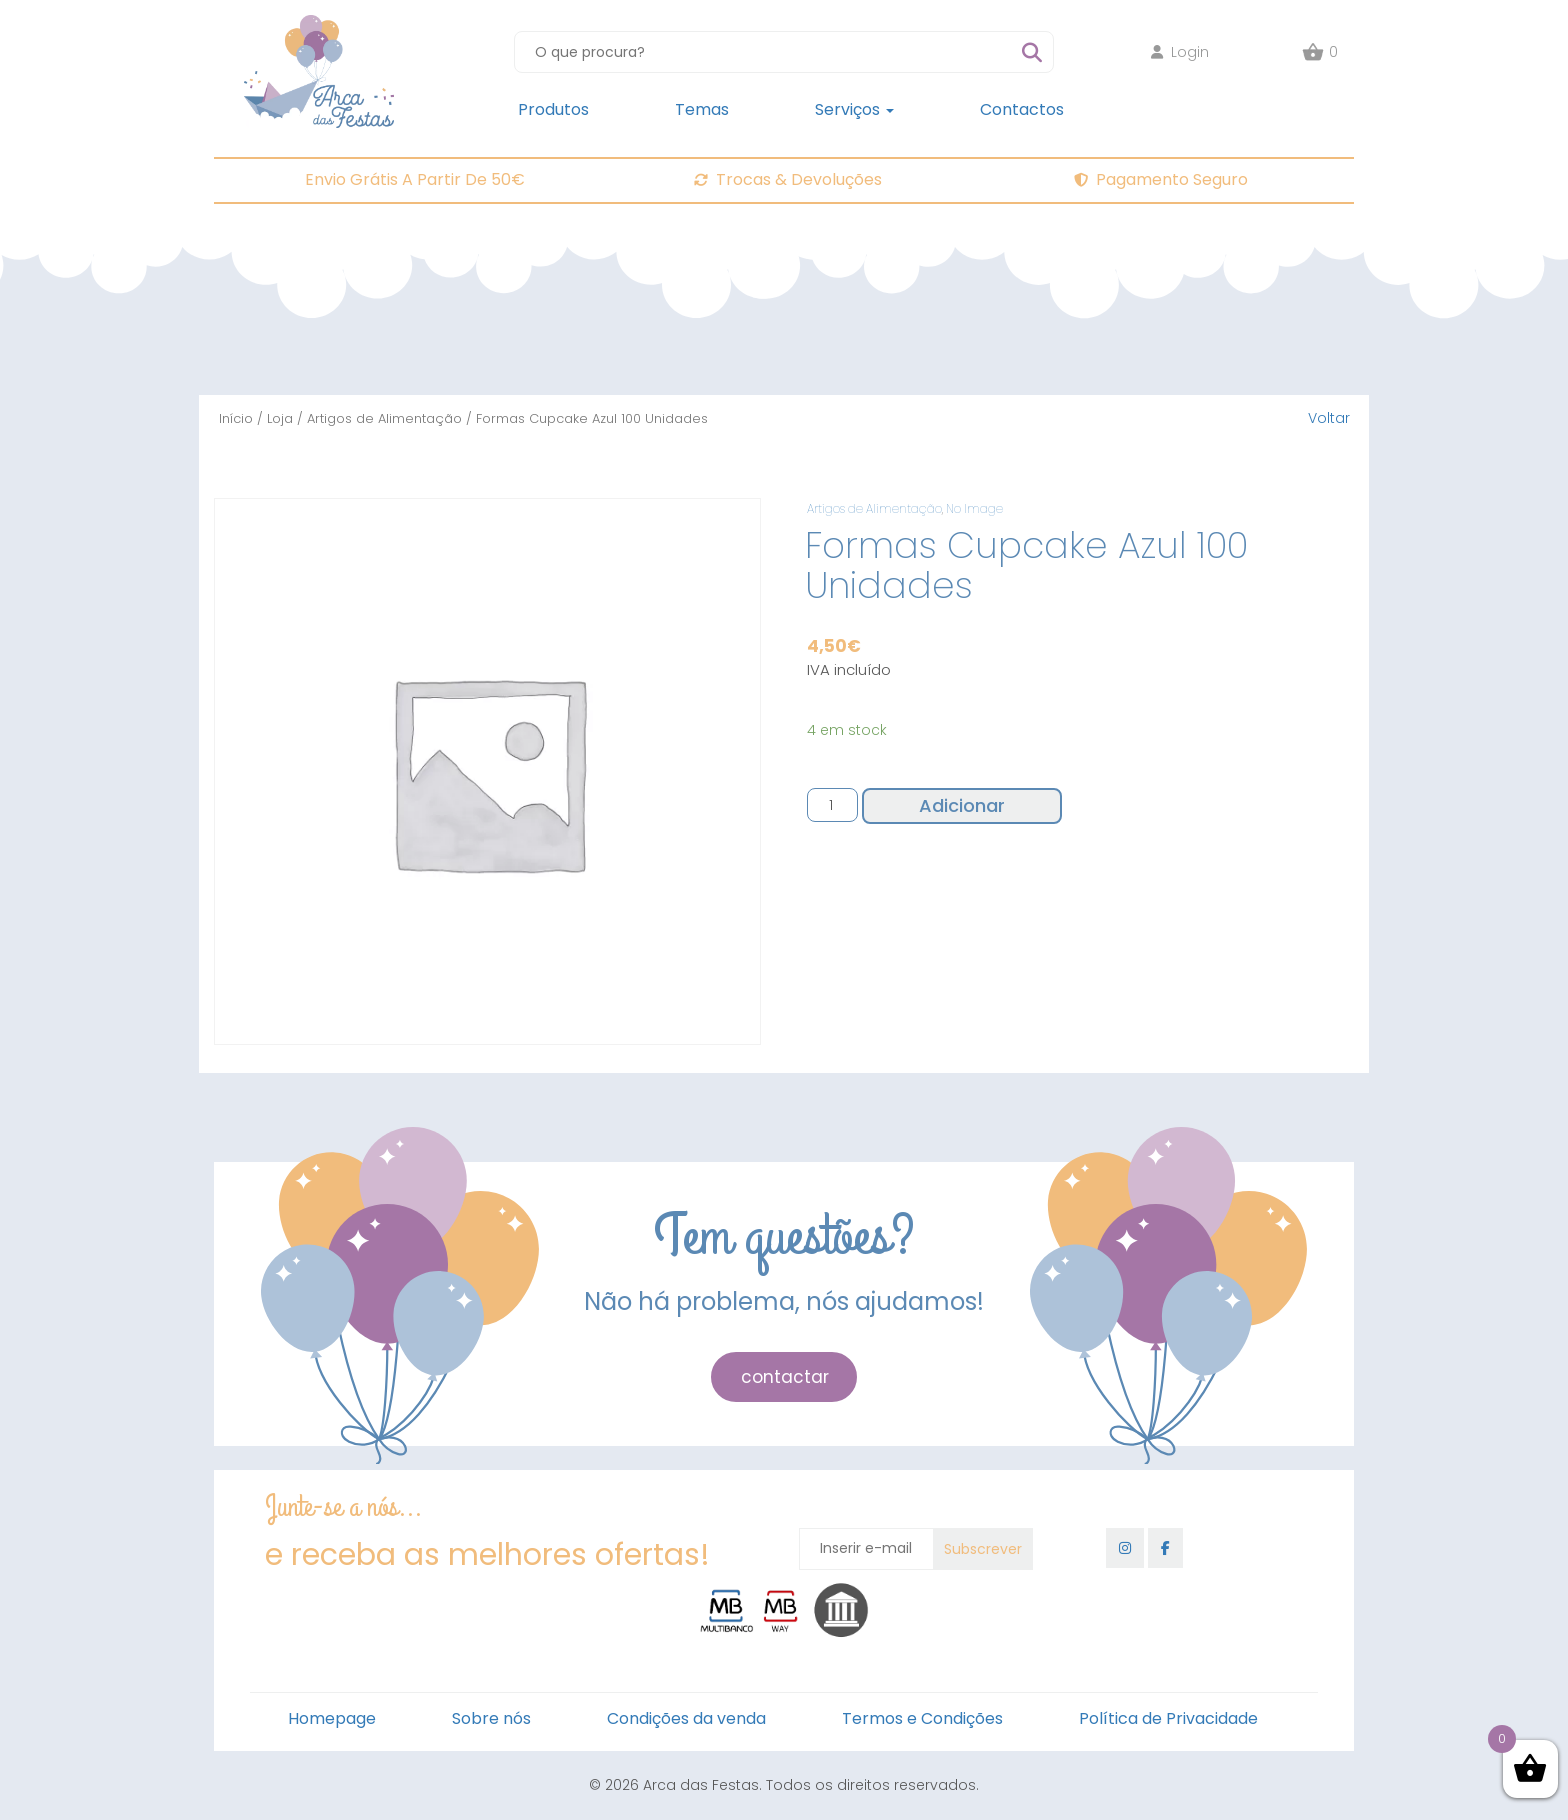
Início (236, 418)
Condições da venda (686, 1718)
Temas (702, 109)
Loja (280, 418)
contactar (785, 1377)
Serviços (854, 109)
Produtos (553, 109)
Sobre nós (491, 1718)
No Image (974, 508)
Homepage (332, 1718)
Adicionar (962, 805)
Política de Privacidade (1168, 1718)
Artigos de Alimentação (384, 418)
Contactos (1022, 109)
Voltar (1329, 418)
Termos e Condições (922, 1718)
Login (1180, 52)
